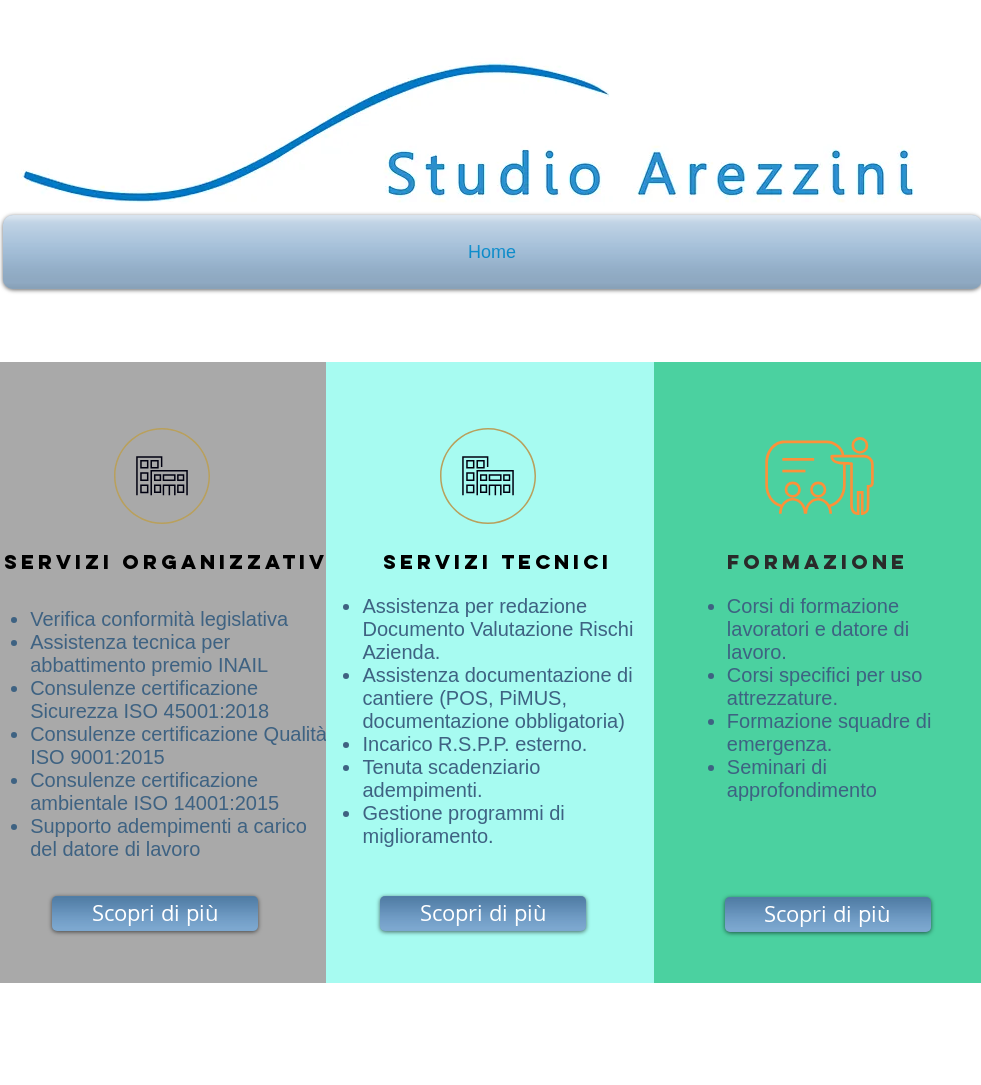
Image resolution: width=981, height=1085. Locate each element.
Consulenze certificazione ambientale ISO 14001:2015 (154, 791)
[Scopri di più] (155, 913)
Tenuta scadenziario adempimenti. (451, 778)
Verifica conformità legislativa (161, 619)
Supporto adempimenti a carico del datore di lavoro (168, 837)
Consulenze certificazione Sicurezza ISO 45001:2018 (149, 699)
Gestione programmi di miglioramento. (463, 824)
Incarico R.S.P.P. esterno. (474, 744)
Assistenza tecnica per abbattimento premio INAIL (149, 653)
